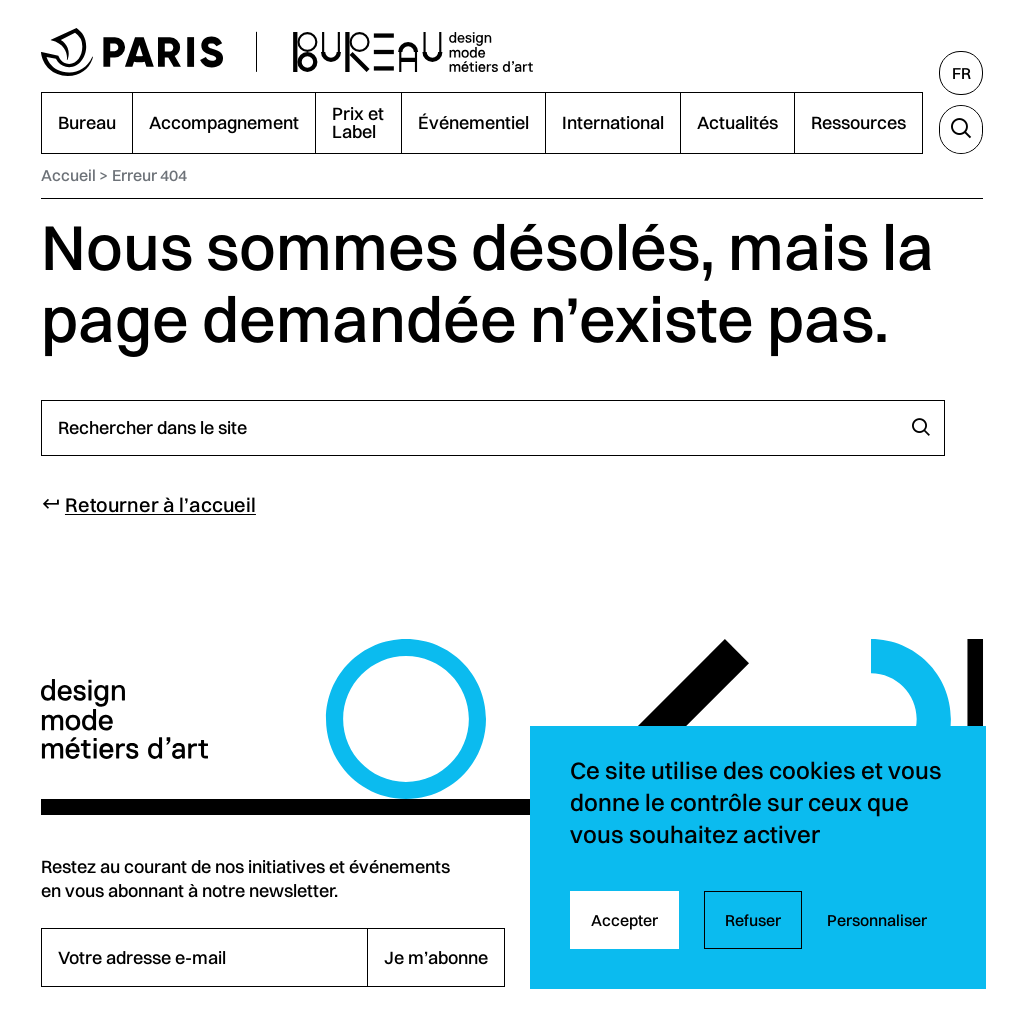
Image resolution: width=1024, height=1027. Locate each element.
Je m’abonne (436, 957)
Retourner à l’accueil (160, 504)
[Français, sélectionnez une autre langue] (961, 73)
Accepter (624, 920)
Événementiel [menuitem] (473, 122)
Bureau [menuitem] (87, 122)
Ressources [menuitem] (858, 122)
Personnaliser (877, 920)
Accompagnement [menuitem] (224, 122)
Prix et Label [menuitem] (358, 122)
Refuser (753, 920)
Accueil (68, 175)
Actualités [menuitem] (737, 122)
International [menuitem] (613, 122)
